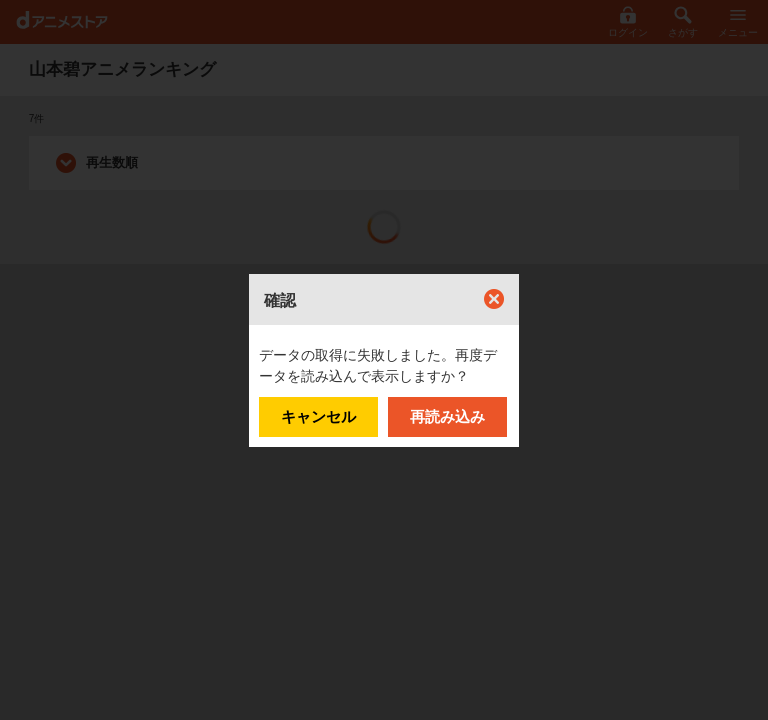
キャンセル (318, 416)
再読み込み (447, 416)
